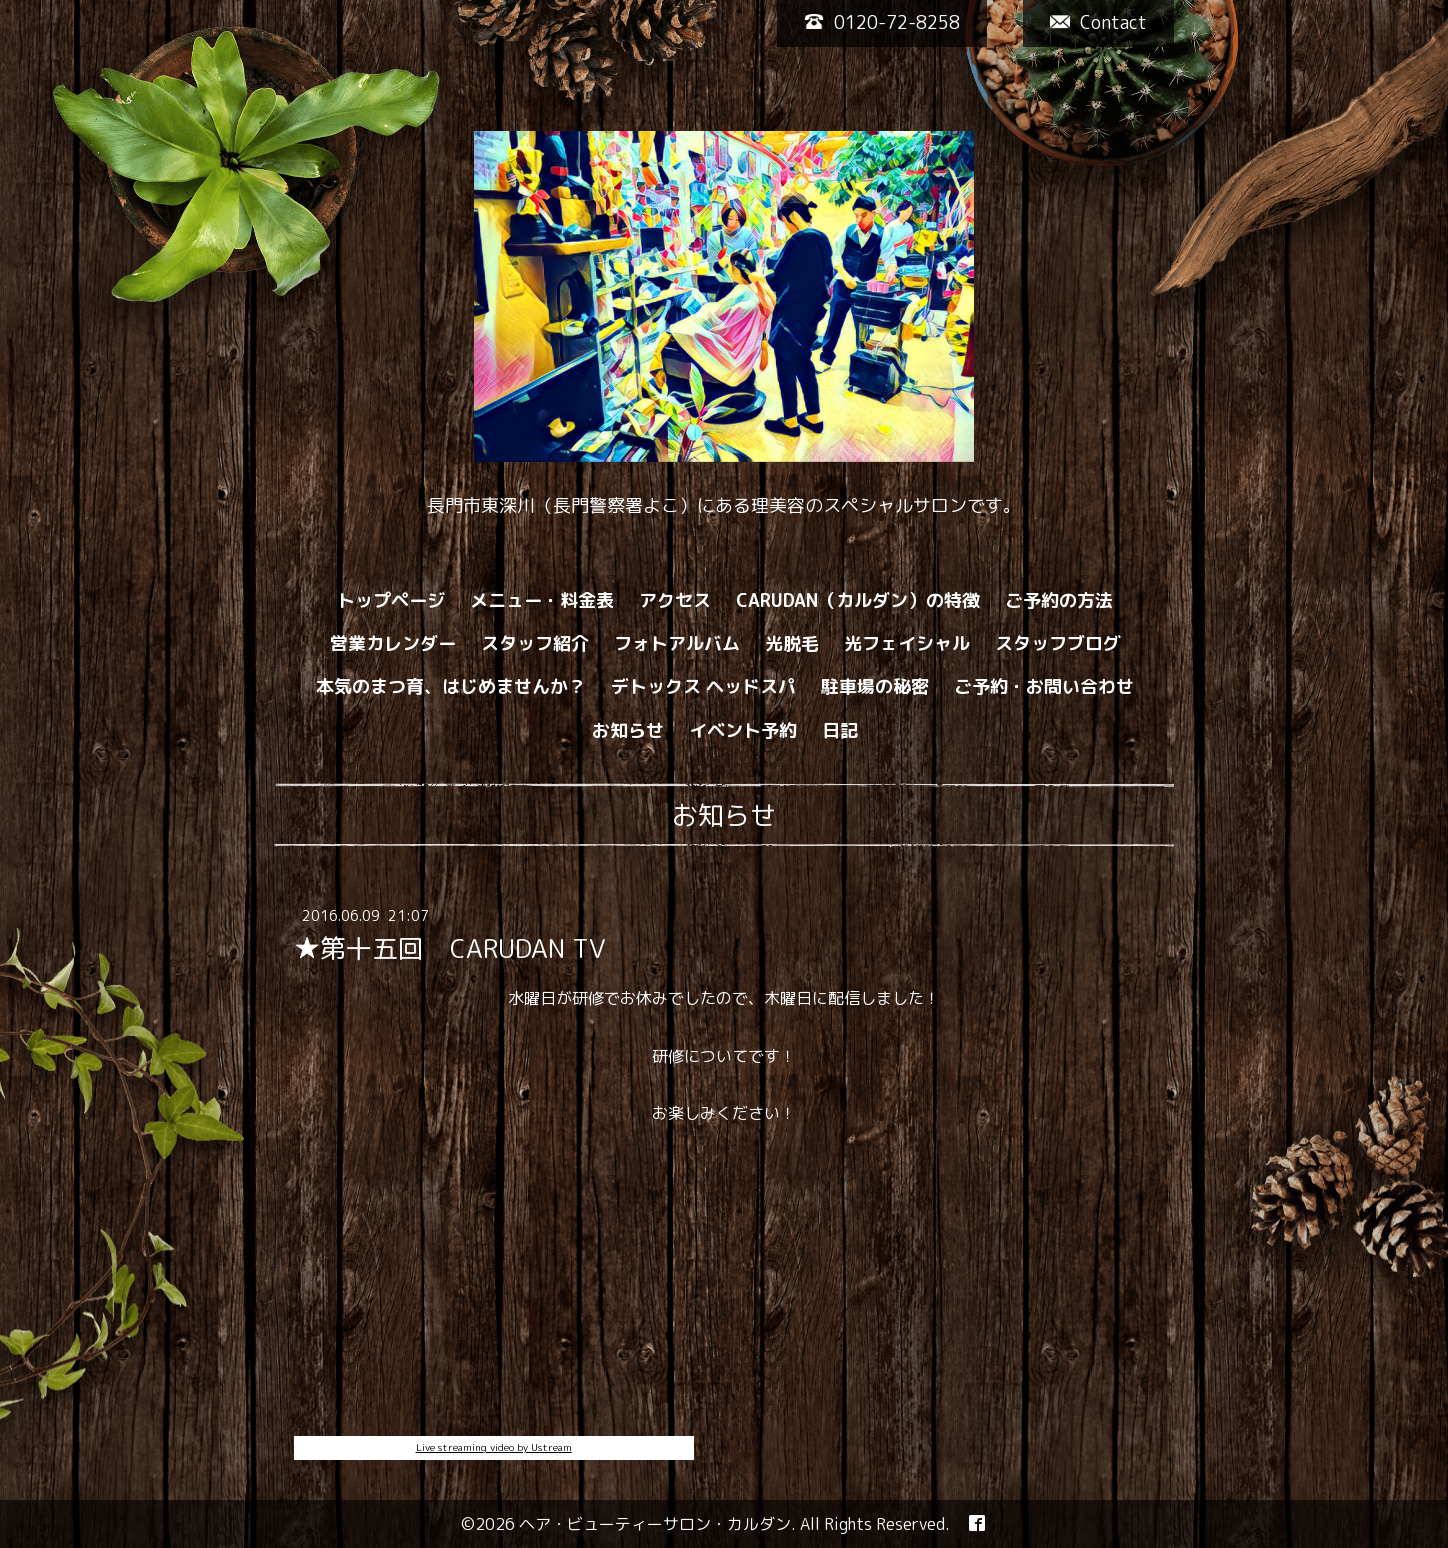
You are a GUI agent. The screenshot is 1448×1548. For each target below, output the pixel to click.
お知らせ (628, 730)
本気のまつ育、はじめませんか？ (451, 686)
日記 (840, 730)
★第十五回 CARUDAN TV (450, 948)
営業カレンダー (393, 643)
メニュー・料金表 (542, 600)
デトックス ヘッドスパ (703, 686)
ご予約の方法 (1059, 600)
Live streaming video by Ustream (494, 1447)
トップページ (391, 600)
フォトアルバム (677, 643)
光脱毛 (792, 643)
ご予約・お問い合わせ (1044, 686)
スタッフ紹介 (535, 643)
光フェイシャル (907, 643)
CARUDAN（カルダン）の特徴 (858, 600)
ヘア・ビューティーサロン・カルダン (655, 1524)
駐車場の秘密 (875, 686)
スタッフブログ (1058, 643)
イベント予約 (743, 730)
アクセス (675, 600)
